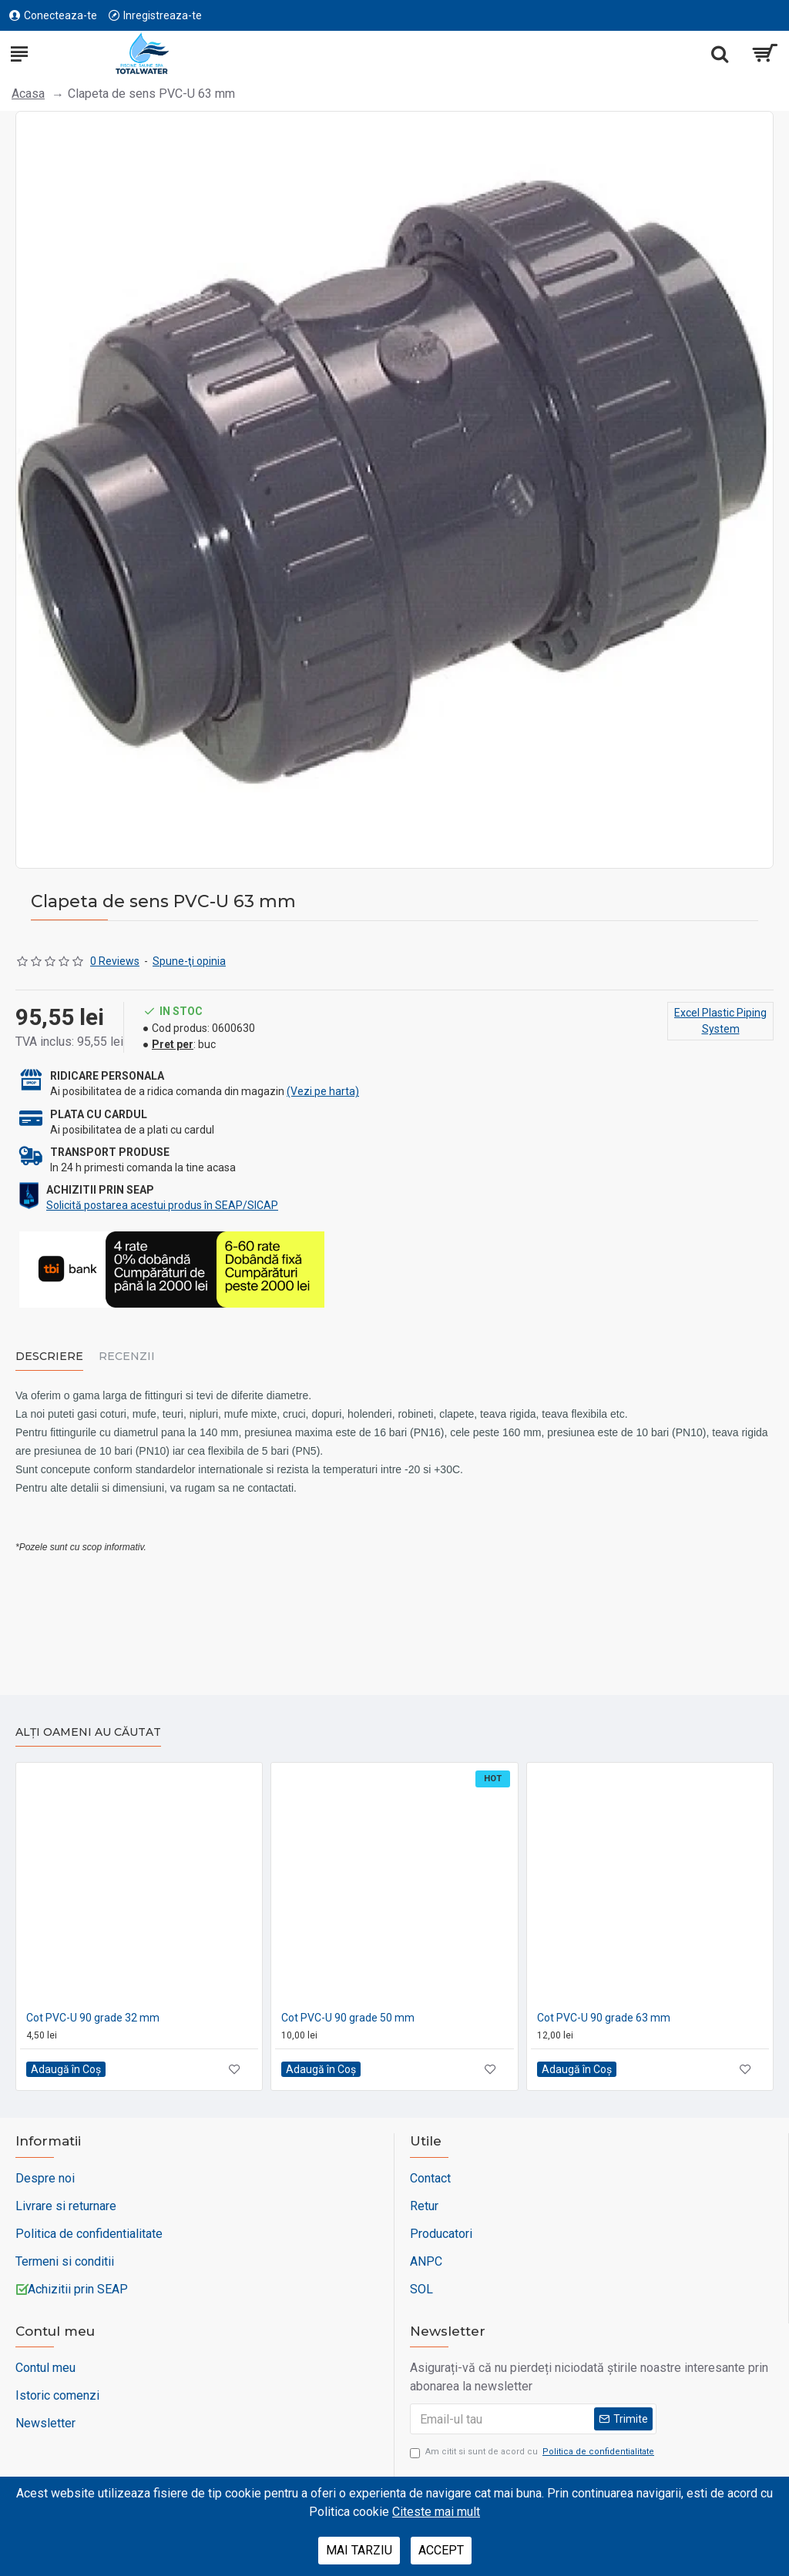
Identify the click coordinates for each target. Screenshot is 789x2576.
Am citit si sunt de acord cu (533, 2452)
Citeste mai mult (436, 2511)
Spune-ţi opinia (189, 961)
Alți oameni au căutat (88, 1732)
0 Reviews (114, 961)
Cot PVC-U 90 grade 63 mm (603, 2018)
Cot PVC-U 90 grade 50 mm (348, 2018)
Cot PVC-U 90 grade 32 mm (92, 2018)
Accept (441, 2550)
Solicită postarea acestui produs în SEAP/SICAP (162, 1205)
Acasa (28, 93)
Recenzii (127, 1356)
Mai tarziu (359, 2550)
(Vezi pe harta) (323, 1091)
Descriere (49, 1356)
